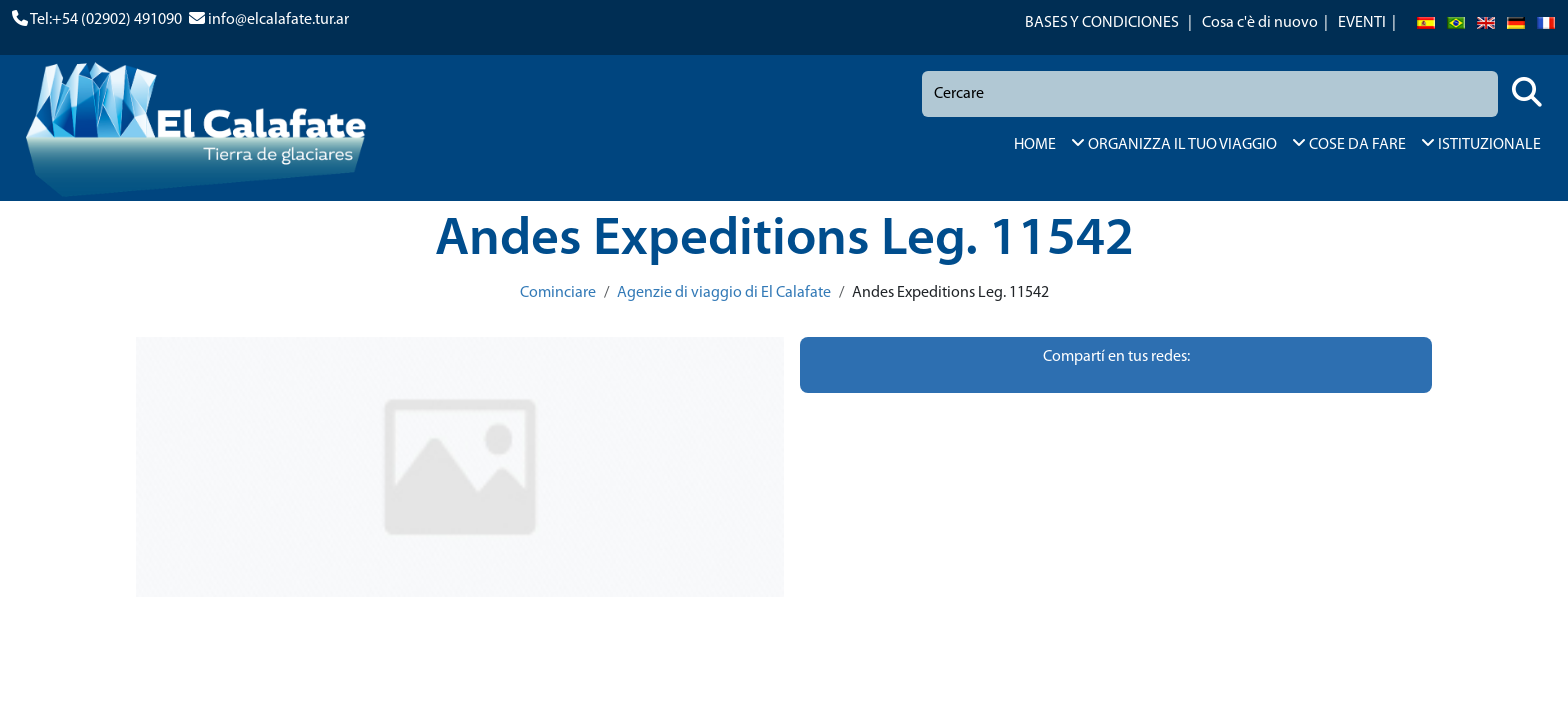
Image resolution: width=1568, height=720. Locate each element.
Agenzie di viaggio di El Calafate (724, 293)
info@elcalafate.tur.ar (278, 20)
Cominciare (558, 293)
